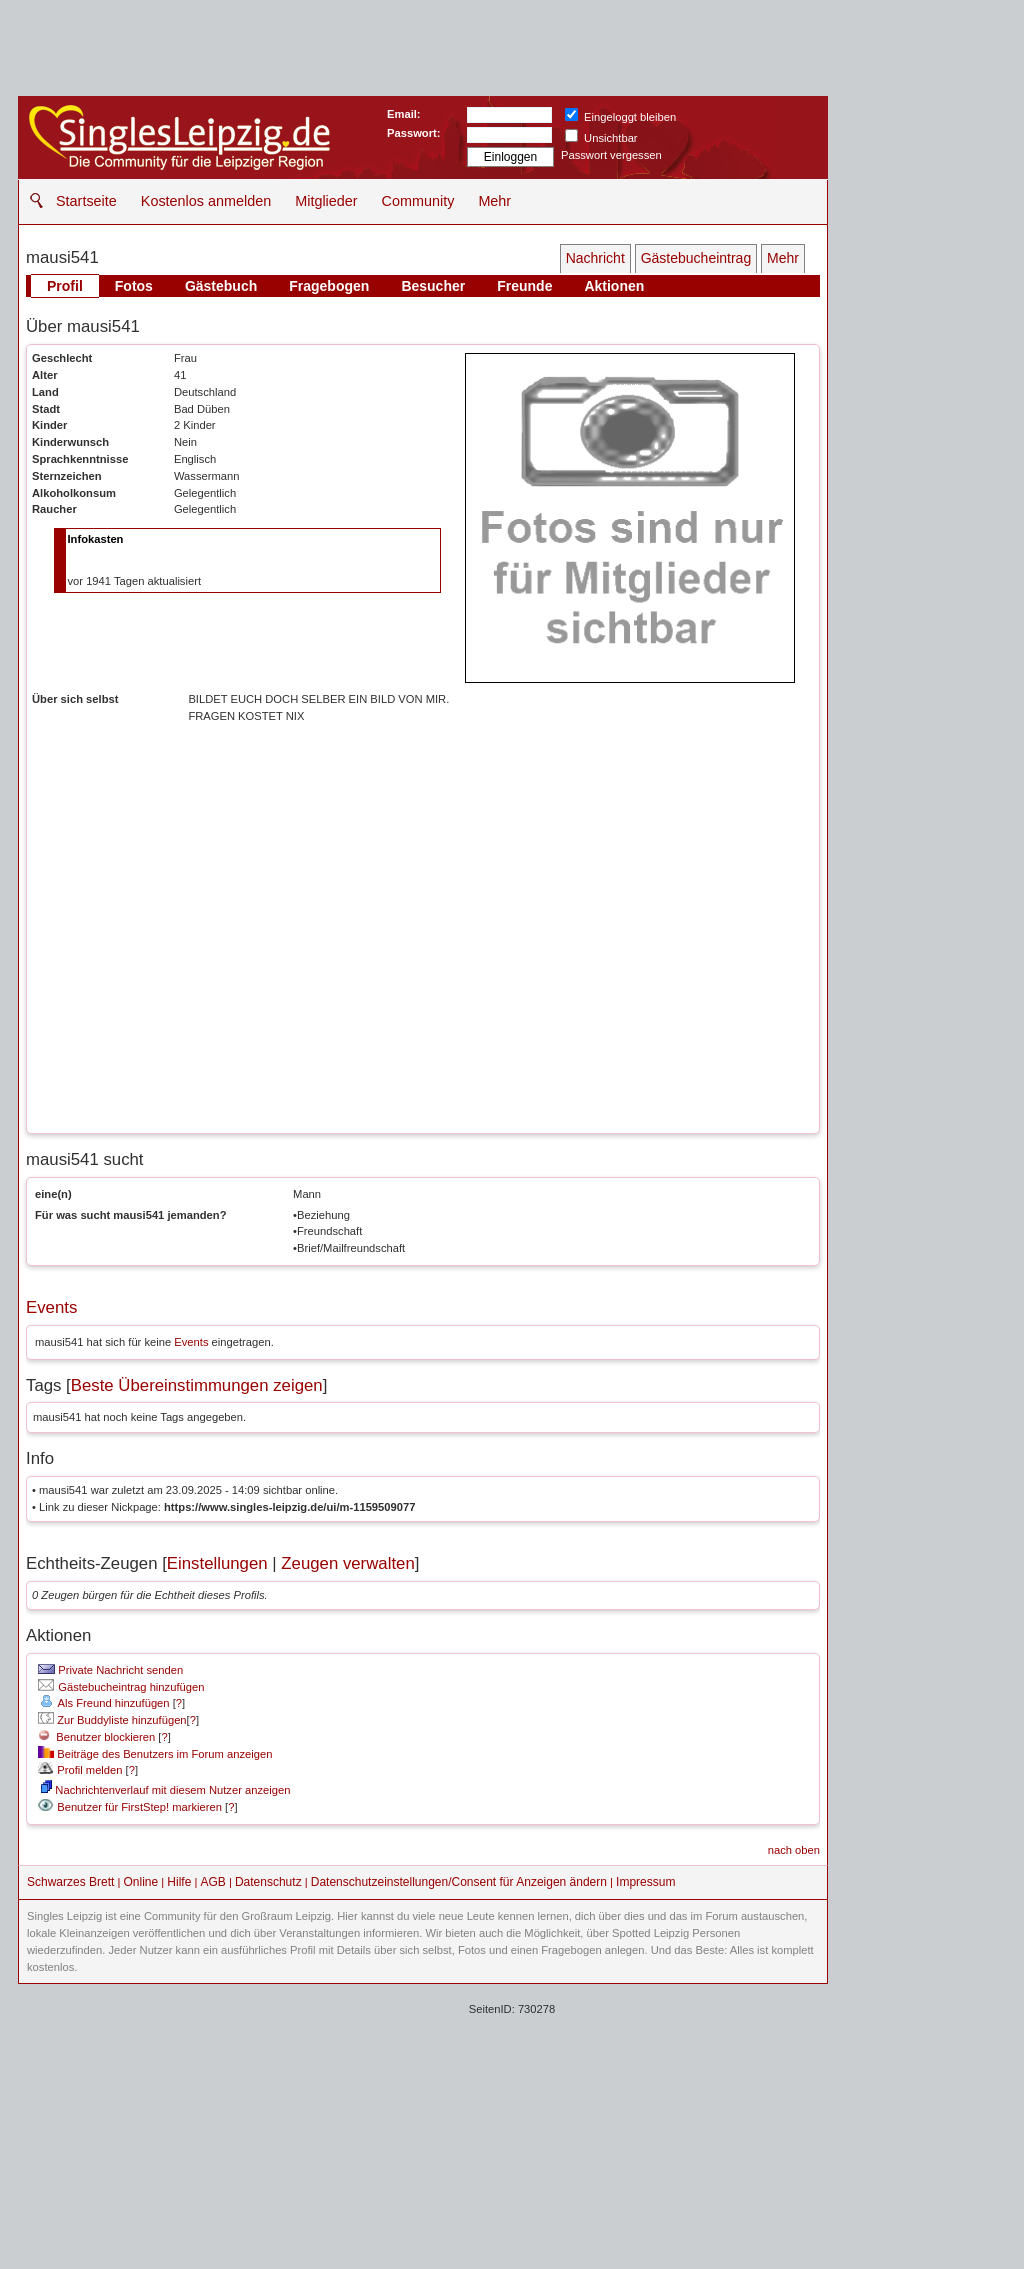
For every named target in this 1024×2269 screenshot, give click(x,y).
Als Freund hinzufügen (103, 1703)
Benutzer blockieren (96, 1737)
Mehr (494, 201)
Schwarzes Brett (70, 1882)
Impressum (645, 1882)
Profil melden (80, 1770)
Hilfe (179, 1882)
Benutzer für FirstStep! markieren (139, 1807)
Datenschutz (268, 1882)
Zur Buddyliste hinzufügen (112, 1720)
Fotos (134, 286)
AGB (212, 1882)
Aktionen (614, 286)
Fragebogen (329, 286)
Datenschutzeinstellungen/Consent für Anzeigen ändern (459, 1882)
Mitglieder (326, 201)
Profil (65, 286)
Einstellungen (217, 1563)
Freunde (524, 286)
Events (51, 1307)
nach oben (794, 1850)
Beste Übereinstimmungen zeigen (197, 1385)
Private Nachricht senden (110, 1670)
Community (418, 201)
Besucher (433, 286)
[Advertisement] (512, 2124)
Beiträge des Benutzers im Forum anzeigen (155, 1754)
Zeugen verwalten (347, 1563)
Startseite (86, 201)
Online (141, 1882)
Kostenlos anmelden (206, 201)
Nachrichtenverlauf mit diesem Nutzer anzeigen (165, 1790)
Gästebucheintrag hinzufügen (121, 1687)
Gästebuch (221, 286)
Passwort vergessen (611, 155)
